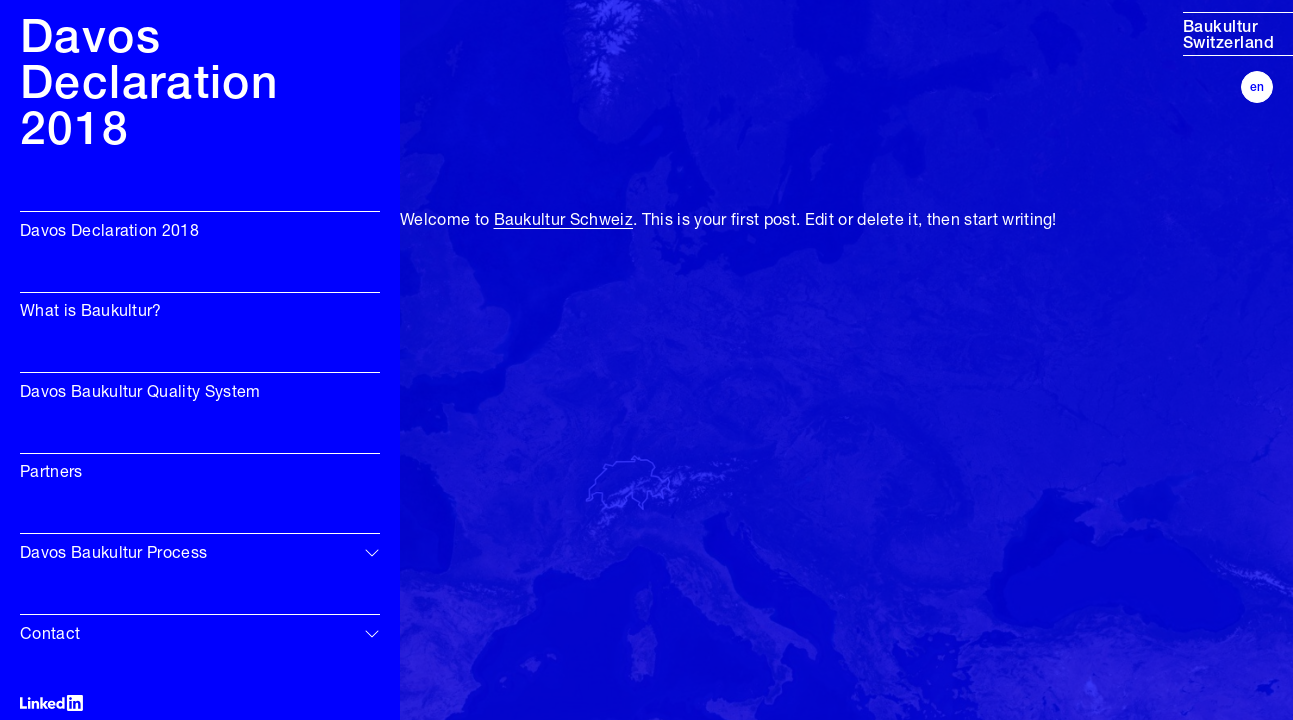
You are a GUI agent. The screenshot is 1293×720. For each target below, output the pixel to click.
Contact (50, 635)
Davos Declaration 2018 (109, 232)
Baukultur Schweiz (563, 221)
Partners (51, 473)
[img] (372, 552)
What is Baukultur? (91, 312)
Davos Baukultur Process (113, 554)
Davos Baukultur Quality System (140, 393)
